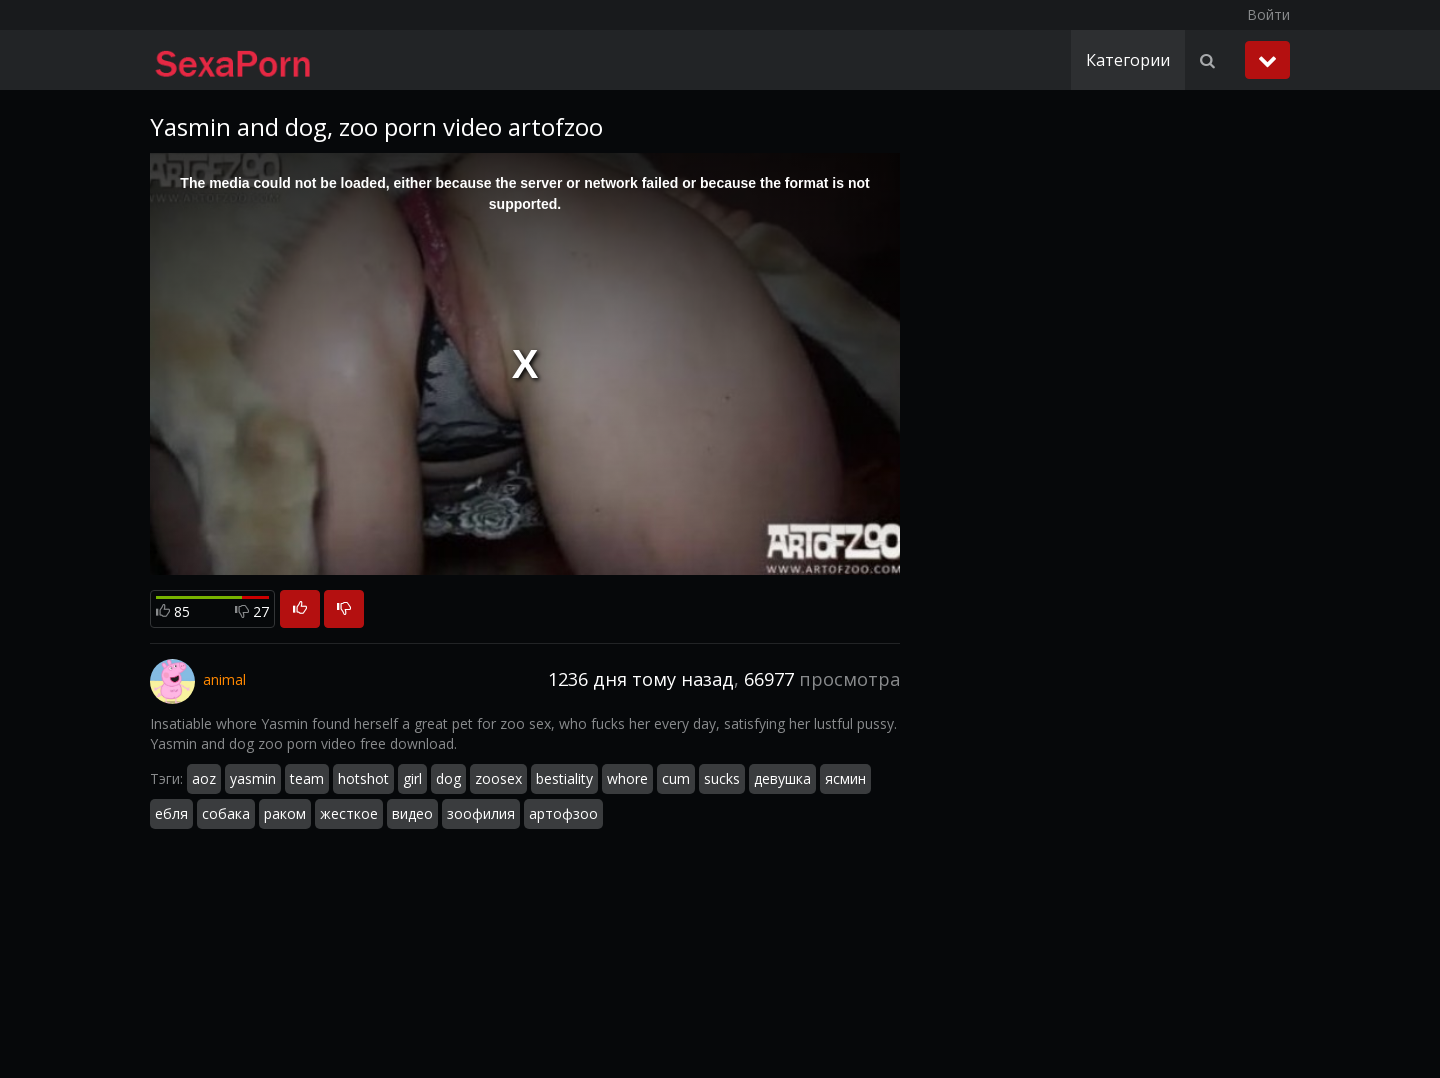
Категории (1128, 60)
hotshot (363, 778)
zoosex (498, 778)
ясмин (845, 778)
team (307, 778)
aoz (204, 778)
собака (226, 813)
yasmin (253, 778)
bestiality (564, 778)
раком (285, 813)
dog (448, 778)
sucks (722, 778)
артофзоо (563, 813)
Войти (1268, 14)
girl (412, 778)
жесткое (349, 813)
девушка (782, 778)
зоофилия (481, 813)
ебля (171, 813)
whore (627, 778)
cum (676, 778)
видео (412, 813)
